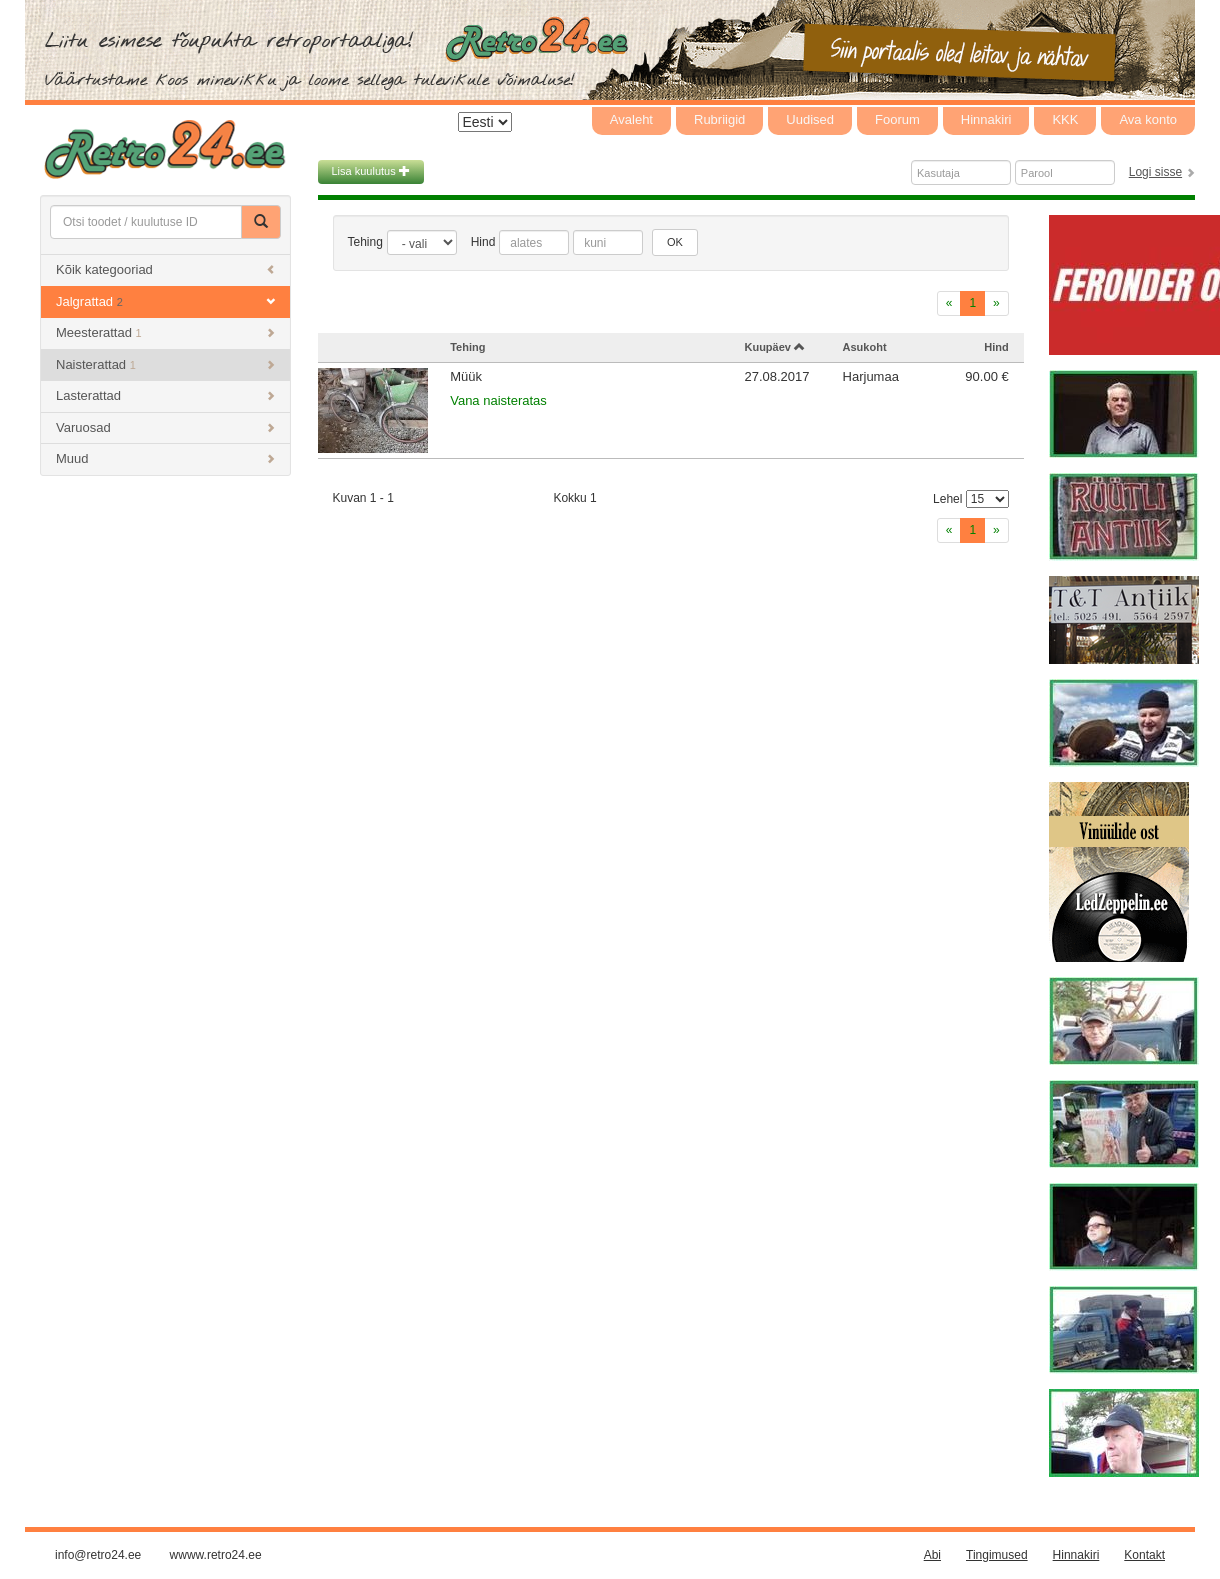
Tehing (365, 242)
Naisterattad (165, 364)
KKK (1065, 119)
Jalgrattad (165, 301)
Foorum (897, 119)
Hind (483, 242)
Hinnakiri (986, 119)
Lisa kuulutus (371, 171)
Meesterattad (165, 332)
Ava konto (1148, 119)
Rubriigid (719, 119)
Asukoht (865, 347)
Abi (932, 1555)
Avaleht (631, 119)
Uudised (810, 119)
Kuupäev (774, 347)
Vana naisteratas (498, 400)
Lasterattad (165, 395)
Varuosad (165, 427)
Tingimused (997, 1555)
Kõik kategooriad (165, 269)
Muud (165, 458)
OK (675, 242)
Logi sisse (1155, 172)
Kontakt (1144, 1555)
